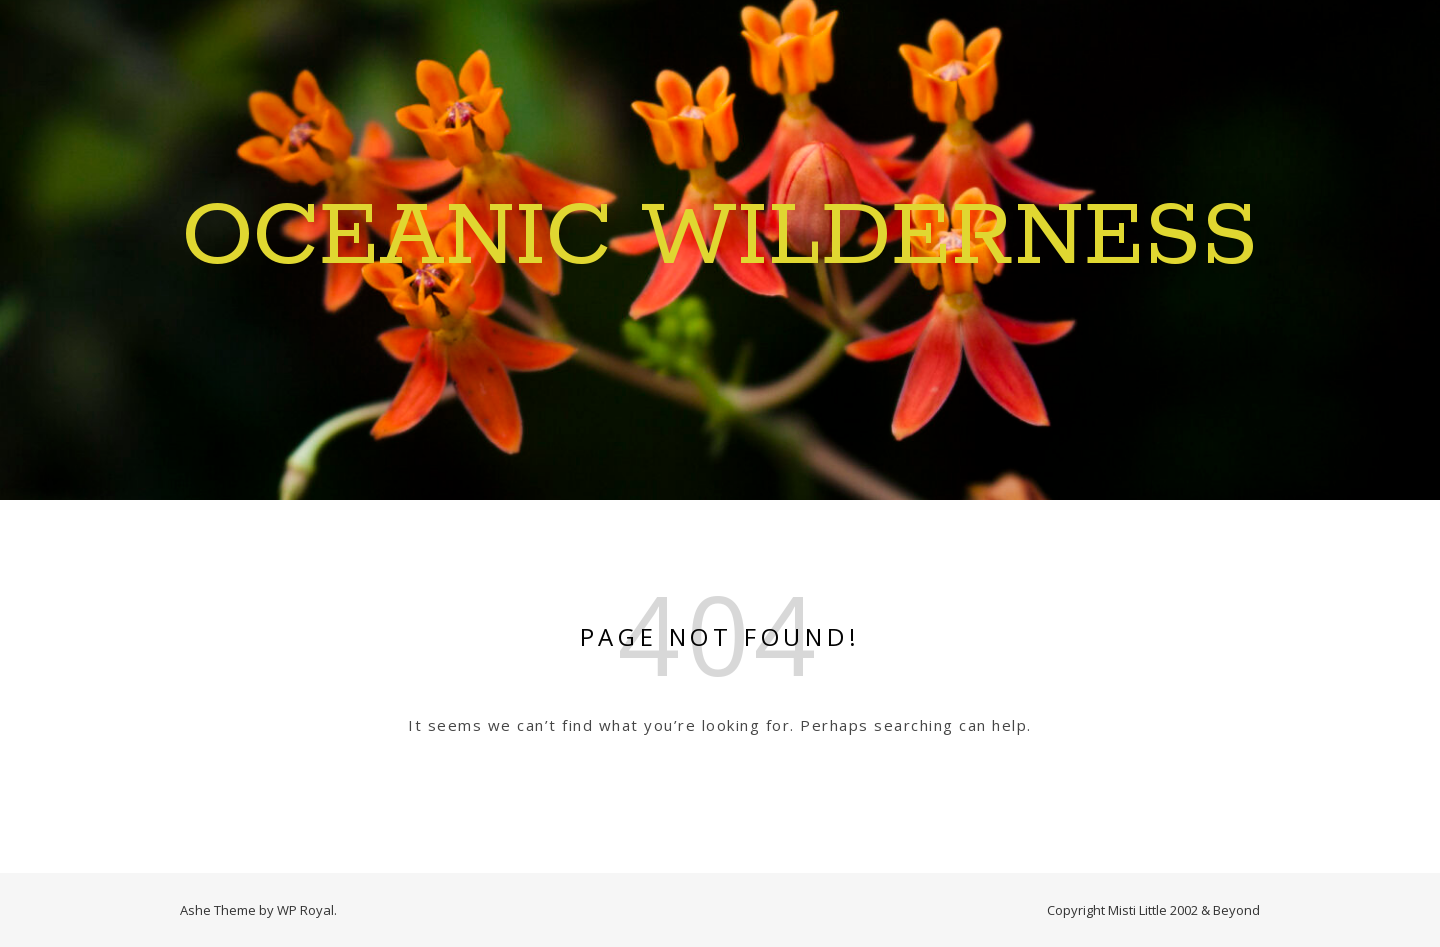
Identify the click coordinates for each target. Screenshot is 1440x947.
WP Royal (305, 910)
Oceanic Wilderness (720, 238)
